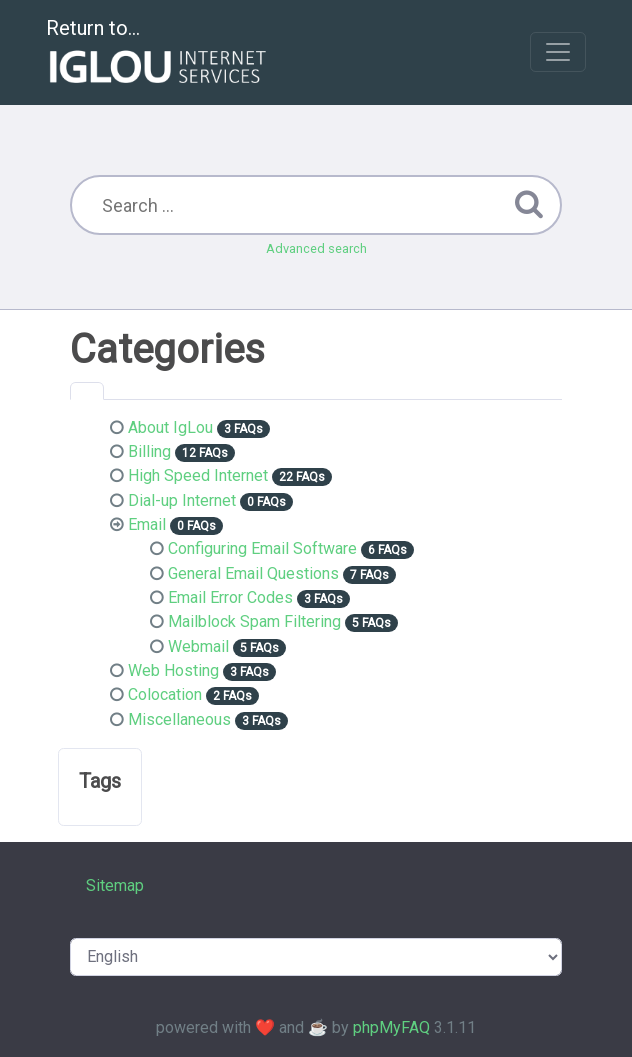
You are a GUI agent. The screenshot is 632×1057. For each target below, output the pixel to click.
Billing (149, 451)
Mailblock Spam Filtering (254, 621)
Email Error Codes (230, 597)
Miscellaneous (179, 719)
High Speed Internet (198, 475)
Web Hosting (173, 670)
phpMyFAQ (391, 1027)
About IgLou (170, 427)
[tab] (87, 391)
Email (147, 524)
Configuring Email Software (262, 548)
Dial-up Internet (182, 500)
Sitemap (115, 885)
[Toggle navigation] (558, 52)
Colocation (165, 694)
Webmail (198, 646)
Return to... (158, 53)
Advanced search (316, 248)
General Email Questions (253, 573)
